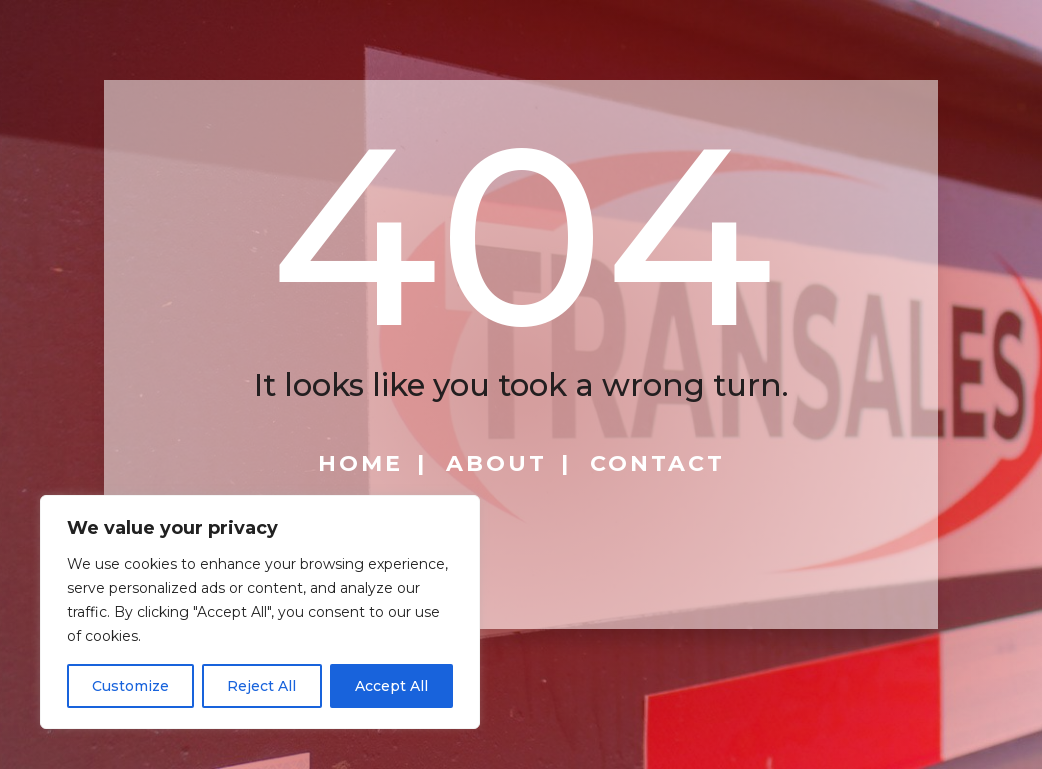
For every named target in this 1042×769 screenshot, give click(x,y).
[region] (260, 612)
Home (360, 463)
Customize (130, 686)
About (496, 463)
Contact (657, 463)
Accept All (391, 686)
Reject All (261, 686)
